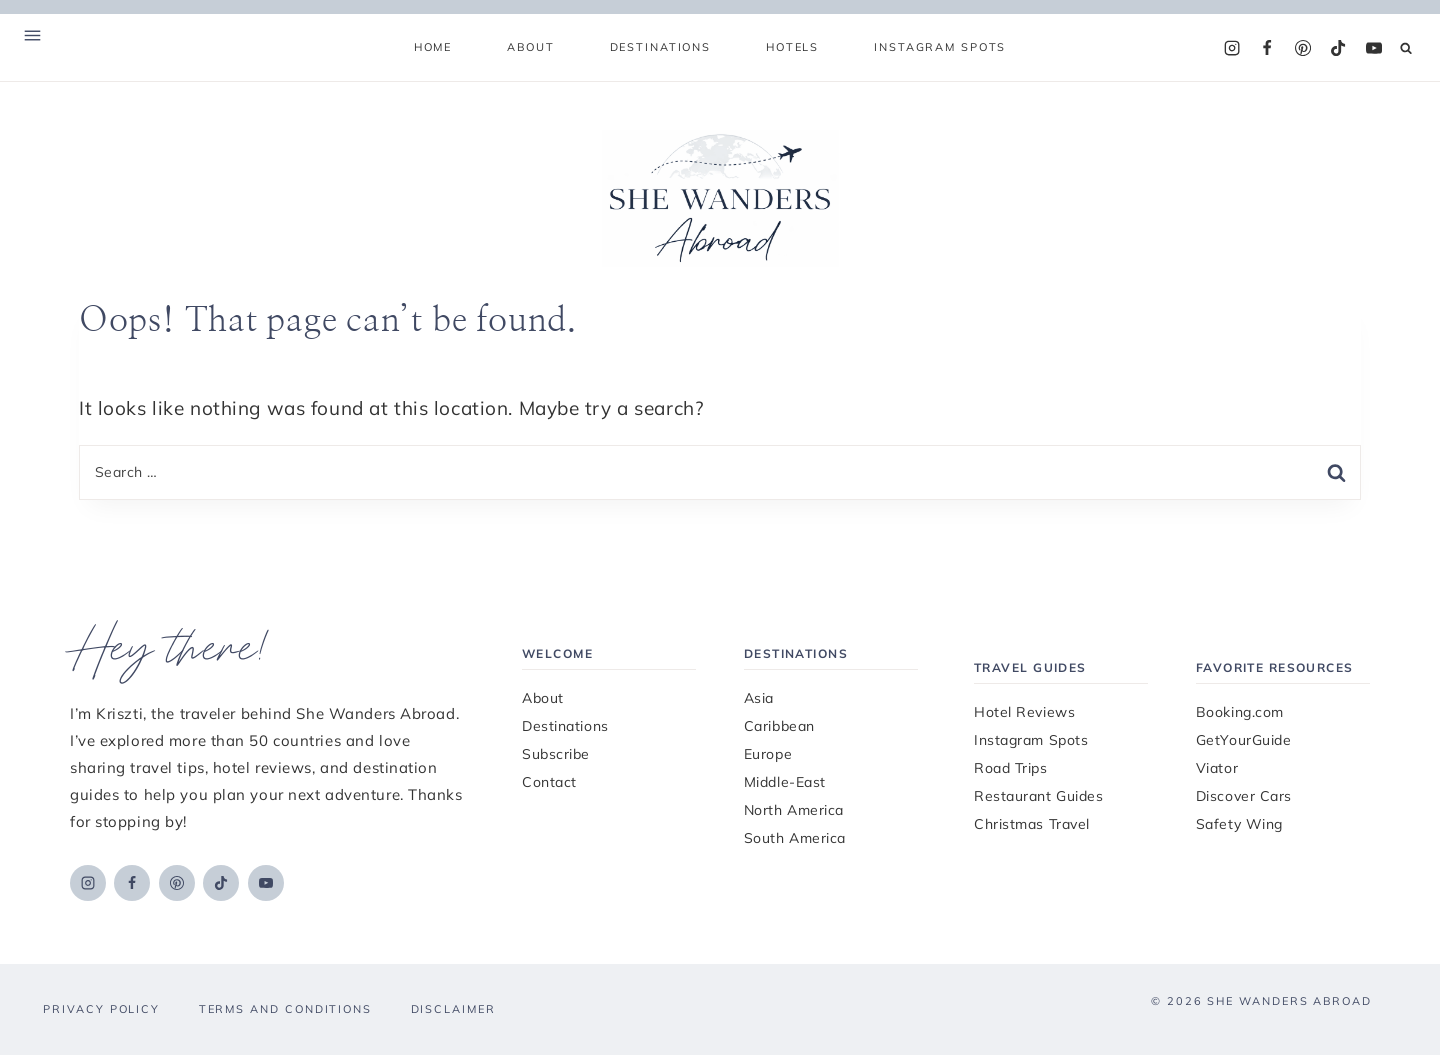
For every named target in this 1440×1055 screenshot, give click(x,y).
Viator (1217, 768)
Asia (759, 698)
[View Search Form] (1406, 48)
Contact (549, 782)
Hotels (792, 47)
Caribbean (779, 726)
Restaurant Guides (1039, 796)
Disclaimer (453, 1009)
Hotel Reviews (1024, 712)
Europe (768, 754)
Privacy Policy (101, 1009)
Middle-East (785, 782)
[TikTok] (1338, 48)
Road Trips (1011, 768)
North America (794, 810)
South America (795, 838)
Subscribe (556, 754)
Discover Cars (1244, 796)
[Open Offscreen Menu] (32, 37)
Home (433, 47)
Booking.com (1240, 712)
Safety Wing (1239, 824)
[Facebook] (1267, 48)
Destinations (565, 726)
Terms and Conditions (285, 1009)
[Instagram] (1232, 48)
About (530, 47)
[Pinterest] (1303, 48)
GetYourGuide (1244, 740)
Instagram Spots (940, 47)
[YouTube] (1374, 48)
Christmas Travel (1032, 824)
